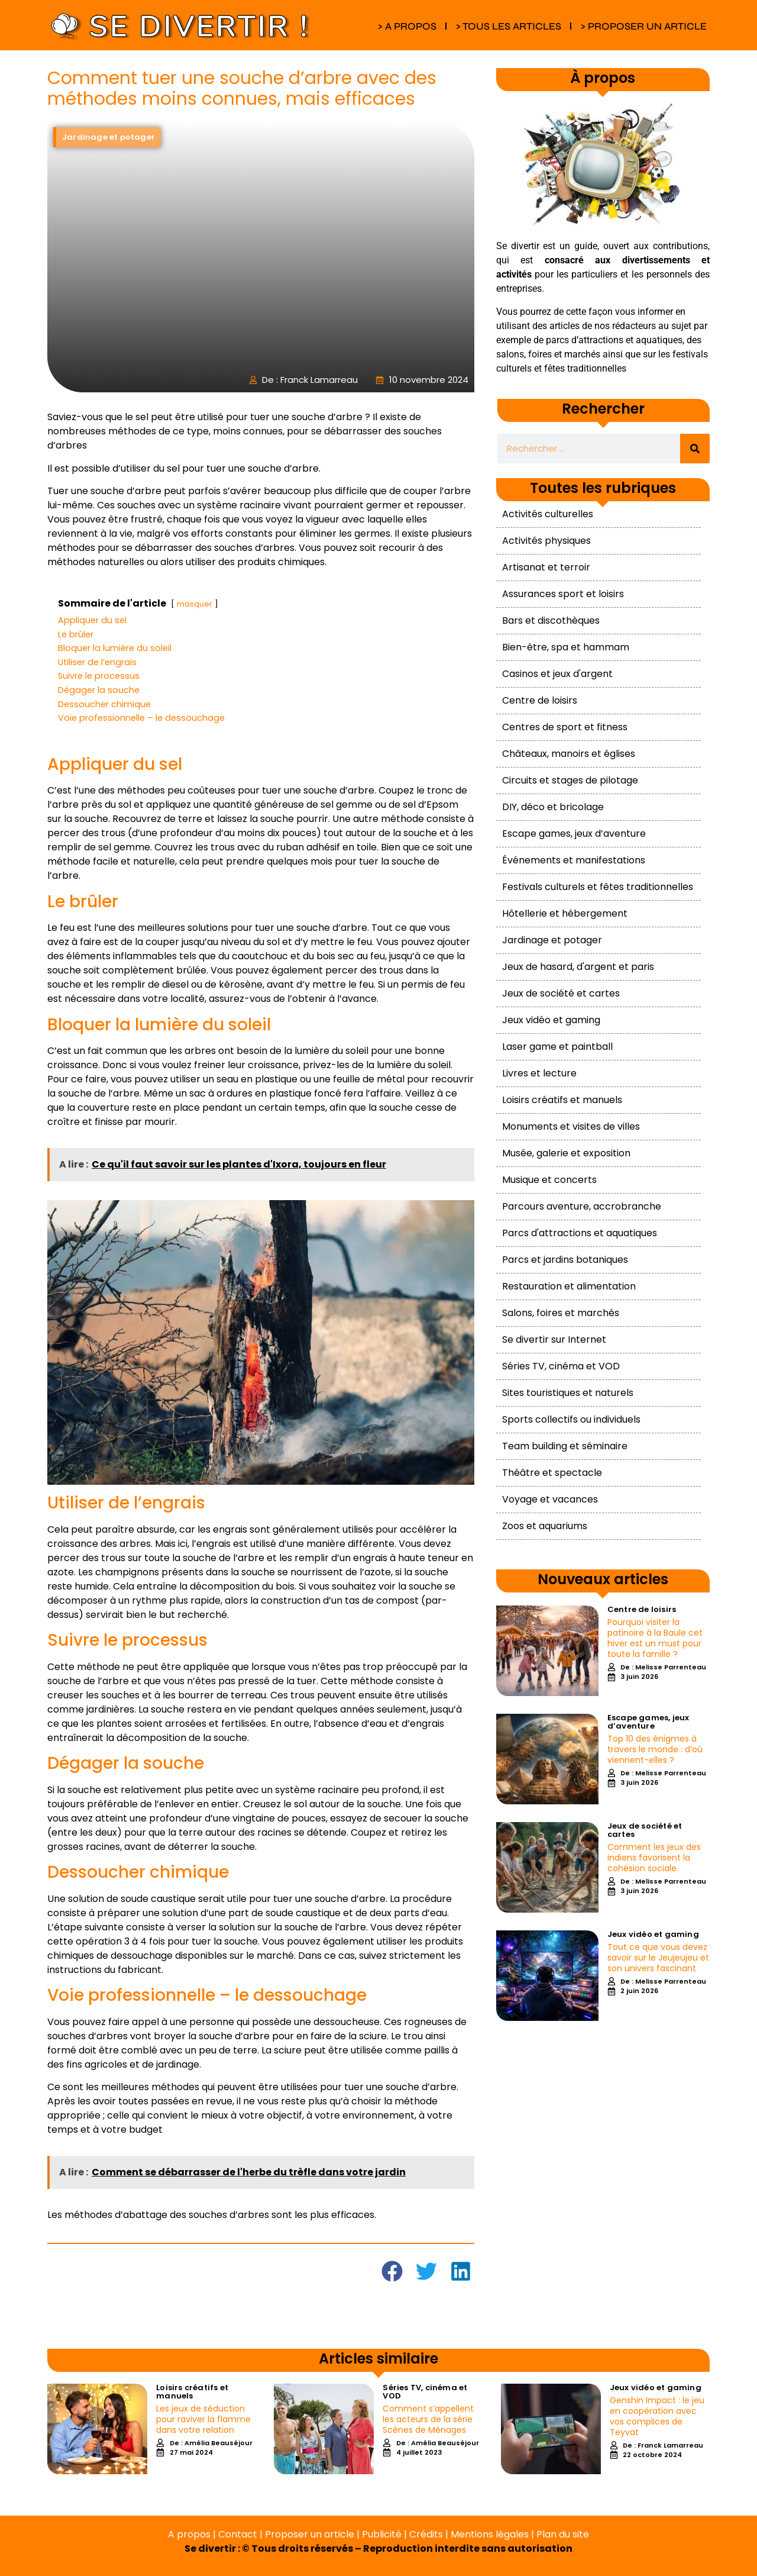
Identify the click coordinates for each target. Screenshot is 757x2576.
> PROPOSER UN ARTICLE (643, 26)
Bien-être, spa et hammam (565, 647)
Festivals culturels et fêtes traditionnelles (597, 887)
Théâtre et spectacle (552, 1472)
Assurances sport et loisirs (563, 594)
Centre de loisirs (539, 700)
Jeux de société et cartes (561, 993)
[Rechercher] (695, 448)
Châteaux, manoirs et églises (568, 753)
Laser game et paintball (557, 1046)
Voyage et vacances (550, 1499)
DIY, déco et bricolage (553, 807)
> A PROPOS (406, 26)
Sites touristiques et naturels (567, 1393)
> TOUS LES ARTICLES (508, 26)
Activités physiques (546, 540)
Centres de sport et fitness (564, 727)
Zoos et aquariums (544, 1526)
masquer (194, 604)
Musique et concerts (549, 1180)
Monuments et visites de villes (571, 1126)
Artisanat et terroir (546, 567)
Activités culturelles (547, 514)
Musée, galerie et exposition (566, 1153)
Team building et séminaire (564, 1446)
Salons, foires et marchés (560, 1313)
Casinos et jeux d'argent (557, 674)
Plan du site (562, 2534)
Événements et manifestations (573, 860)
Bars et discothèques (551, 620)
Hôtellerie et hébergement (564, 913)
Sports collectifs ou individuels (571, 1419)
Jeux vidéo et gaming (551, 1020)
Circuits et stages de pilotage (570, 780)
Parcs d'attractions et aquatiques (579, 1233)
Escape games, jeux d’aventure (574, 833)
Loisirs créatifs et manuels (562, 1100)
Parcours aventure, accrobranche (581, 1206)
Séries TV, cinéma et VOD (561, 1366)
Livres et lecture (539, 1073)
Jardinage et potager (552, 940)
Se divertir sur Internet (554, 1339)
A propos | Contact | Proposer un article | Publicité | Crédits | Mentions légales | (352, 2534)
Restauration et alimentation (569, 1286)
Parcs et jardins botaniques (565, 1259)
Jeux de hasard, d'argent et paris (578, 966)
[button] (393, 2271)
